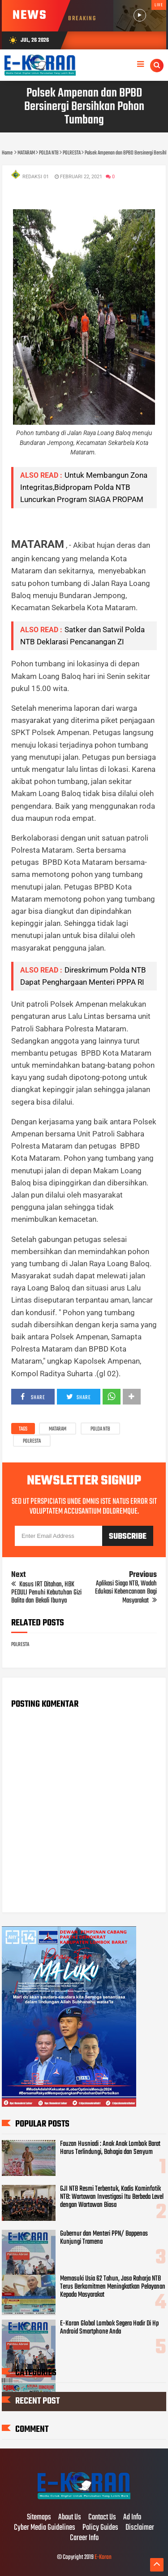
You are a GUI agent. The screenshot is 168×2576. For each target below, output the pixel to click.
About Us (69, 2518)
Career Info (84, 2538)
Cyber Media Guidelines (44, 2528)
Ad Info (132, 2518)
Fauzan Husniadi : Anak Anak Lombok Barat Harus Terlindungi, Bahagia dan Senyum (110, 2148)
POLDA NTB (100, 1429)
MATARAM (57, 1429)
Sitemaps (39, 2518)
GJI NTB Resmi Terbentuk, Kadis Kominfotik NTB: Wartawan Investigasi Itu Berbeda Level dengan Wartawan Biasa (112, 2197)
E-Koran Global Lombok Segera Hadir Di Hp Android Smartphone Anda (109, 2328)
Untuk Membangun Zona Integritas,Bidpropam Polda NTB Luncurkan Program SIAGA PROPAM (83, 487)
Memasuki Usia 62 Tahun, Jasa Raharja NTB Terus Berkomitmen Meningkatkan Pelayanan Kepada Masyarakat (112, 2287)
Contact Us (102, 2518)
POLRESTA (32, 1441)
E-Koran (103, 2557)
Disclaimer (139, 2528)
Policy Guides (100, 2528)
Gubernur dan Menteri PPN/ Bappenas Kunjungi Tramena (104, 2238)
